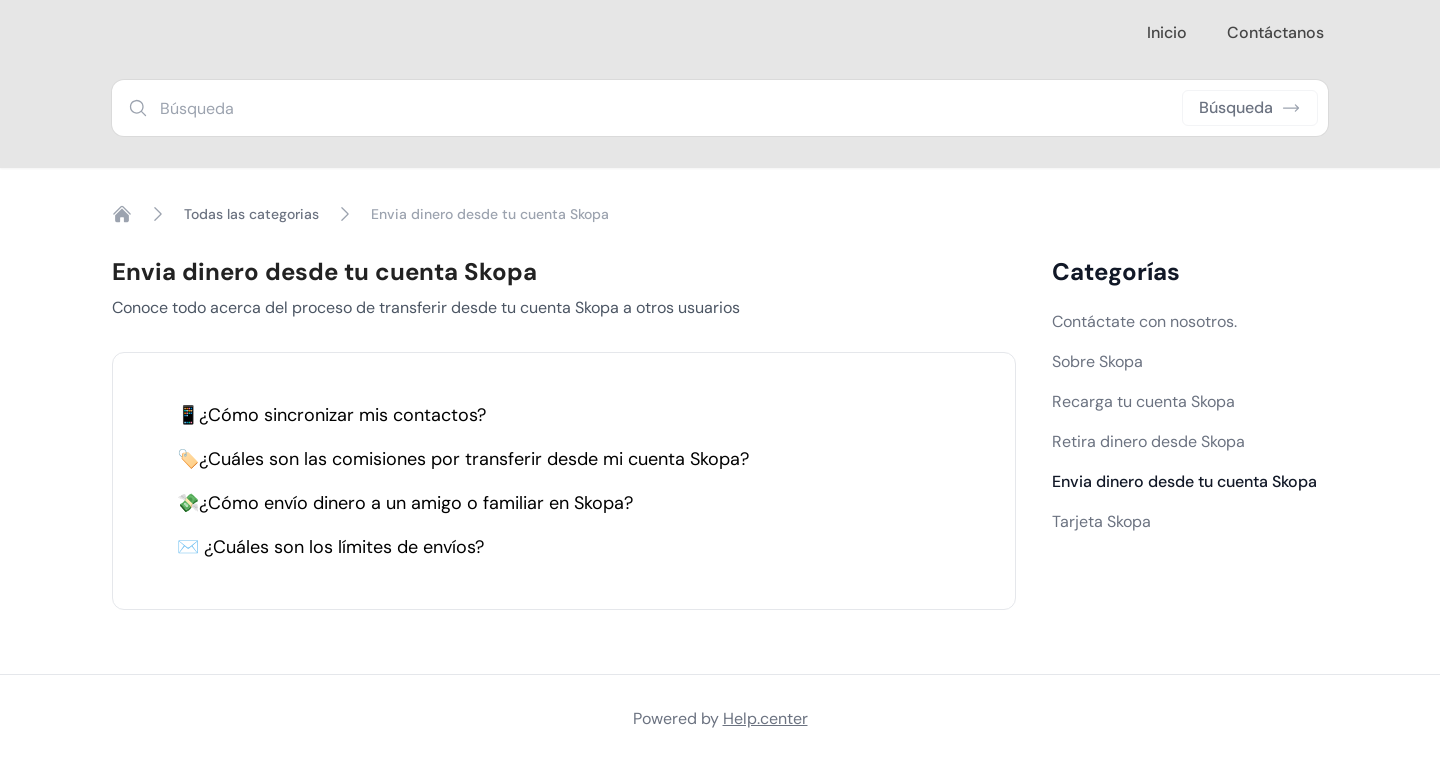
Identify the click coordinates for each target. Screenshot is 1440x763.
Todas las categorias (251, 214)
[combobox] (720, 108)
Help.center (765, 718)
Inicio (1167, 32)
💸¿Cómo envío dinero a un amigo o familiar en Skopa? (405, 503)
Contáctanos (1275, 32)
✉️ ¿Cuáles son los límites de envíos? (330, 547)
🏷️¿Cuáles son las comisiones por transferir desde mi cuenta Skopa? (463, 459)
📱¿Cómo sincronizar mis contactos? (331, 415)
